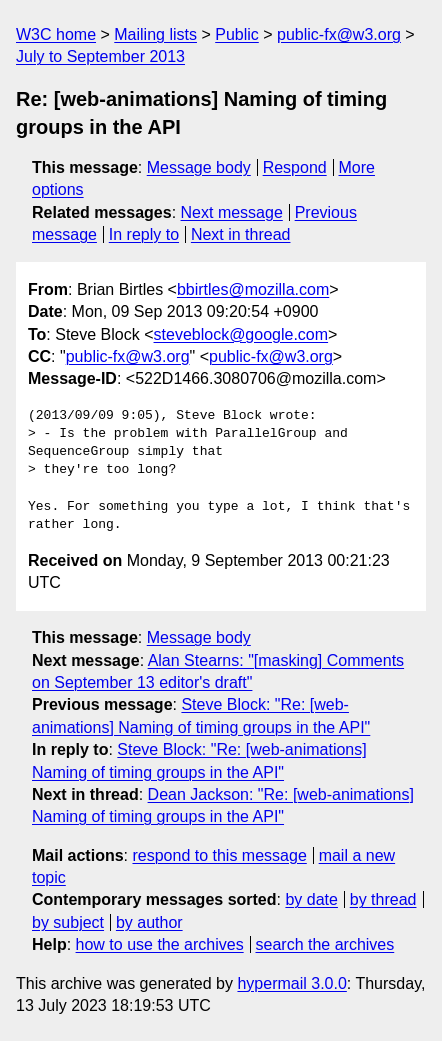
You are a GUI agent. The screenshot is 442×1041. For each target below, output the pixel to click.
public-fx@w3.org (339, 34)
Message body (199, 167)
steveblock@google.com (241, 334)
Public (237, 34)
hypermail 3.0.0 (291, 983)
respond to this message (219, 855)
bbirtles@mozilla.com (253, 289)
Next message (232, 212)
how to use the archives (160, 944)
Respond (295, 167)
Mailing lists (155, 34)
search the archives (325, 944)
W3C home (56, 34)
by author (149, 922)
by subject (68, 922)
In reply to (144, 234)
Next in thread (241, 234)
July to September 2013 (100, 56)
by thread (383, 899)
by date (311, 899)
